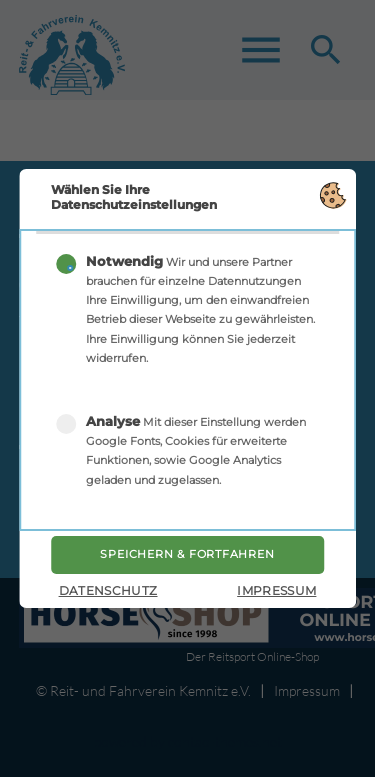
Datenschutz (108, 590)
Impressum (276, 590)
